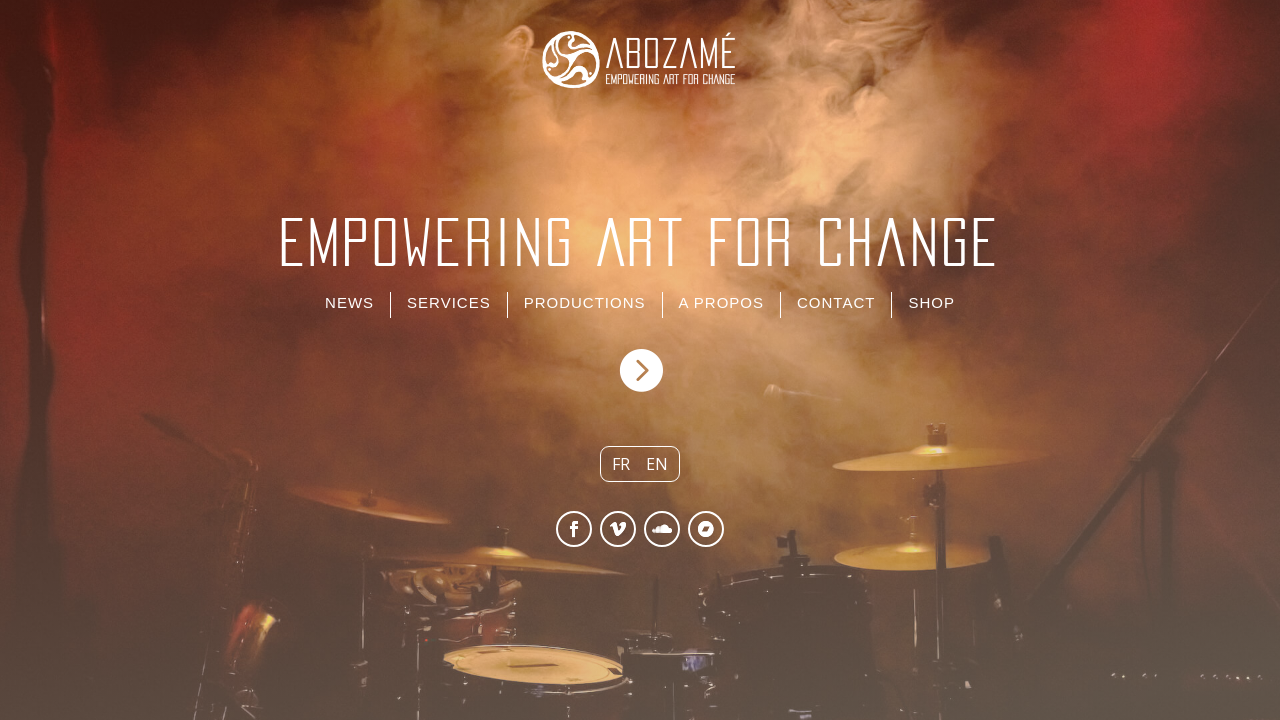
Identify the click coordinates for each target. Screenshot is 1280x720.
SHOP (931, 302)
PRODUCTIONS (585, 302)
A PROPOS (722, 302)
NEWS (349, 302)
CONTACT (836, 302)
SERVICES (449, 302)
